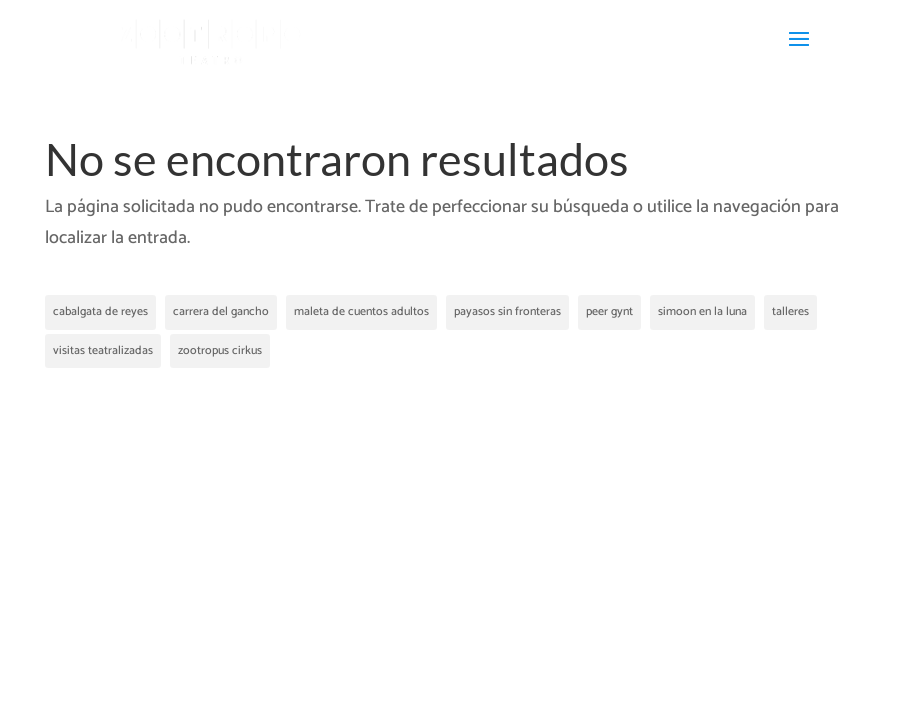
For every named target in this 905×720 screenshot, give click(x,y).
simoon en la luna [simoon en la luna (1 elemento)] (702, 311)
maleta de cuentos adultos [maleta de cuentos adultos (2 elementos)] (361, 311)
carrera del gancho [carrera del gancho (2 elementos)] (221, 311)
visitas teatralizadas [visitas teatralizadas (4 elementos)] (103, 350)
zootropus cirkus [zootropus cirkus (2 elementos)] (220, 350)
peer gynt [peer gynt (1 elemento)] (609, 311)
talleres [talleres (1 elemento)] (790, 311)
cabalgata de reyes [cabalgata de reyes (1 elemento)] (100, 311)
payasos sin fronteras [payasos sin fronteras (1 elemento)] (507, 311)
